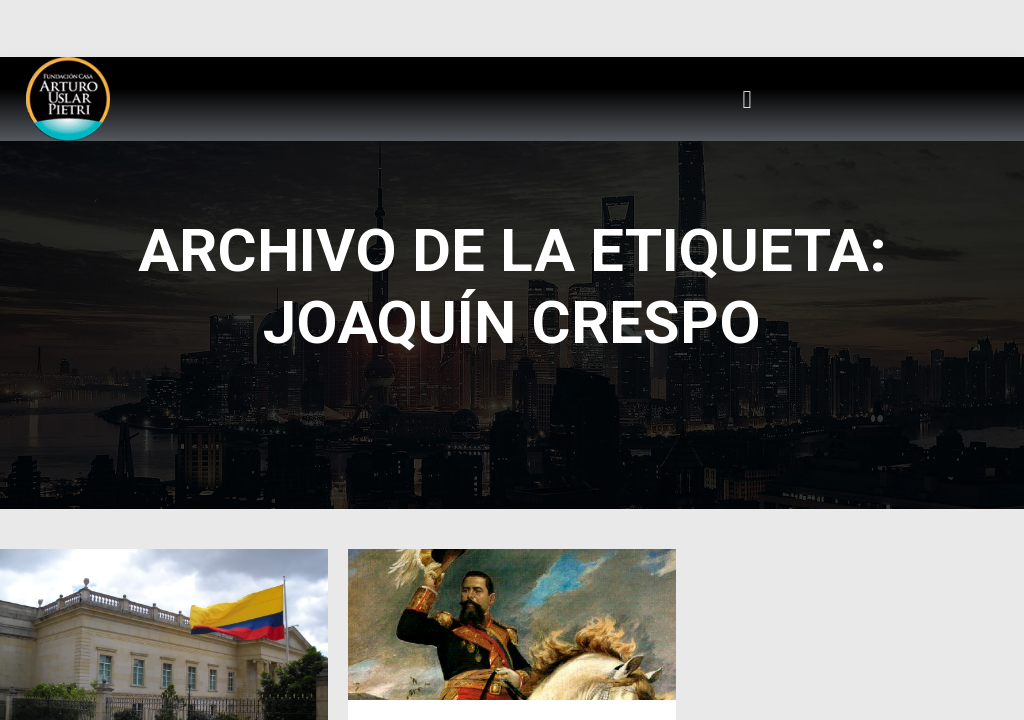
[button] (747, 99)
